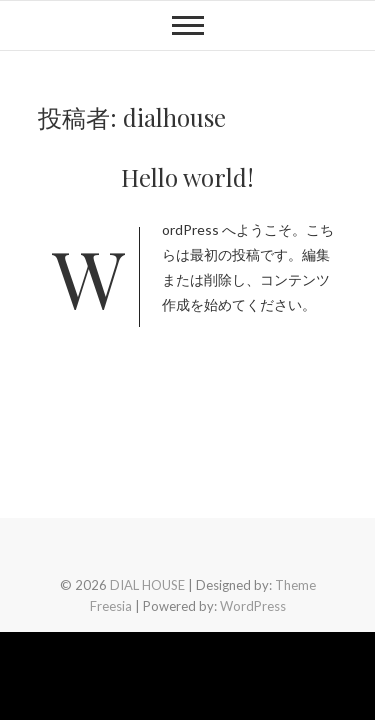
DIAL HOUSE (147, 585)
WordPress (253, 606)
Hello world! (187, 177)
